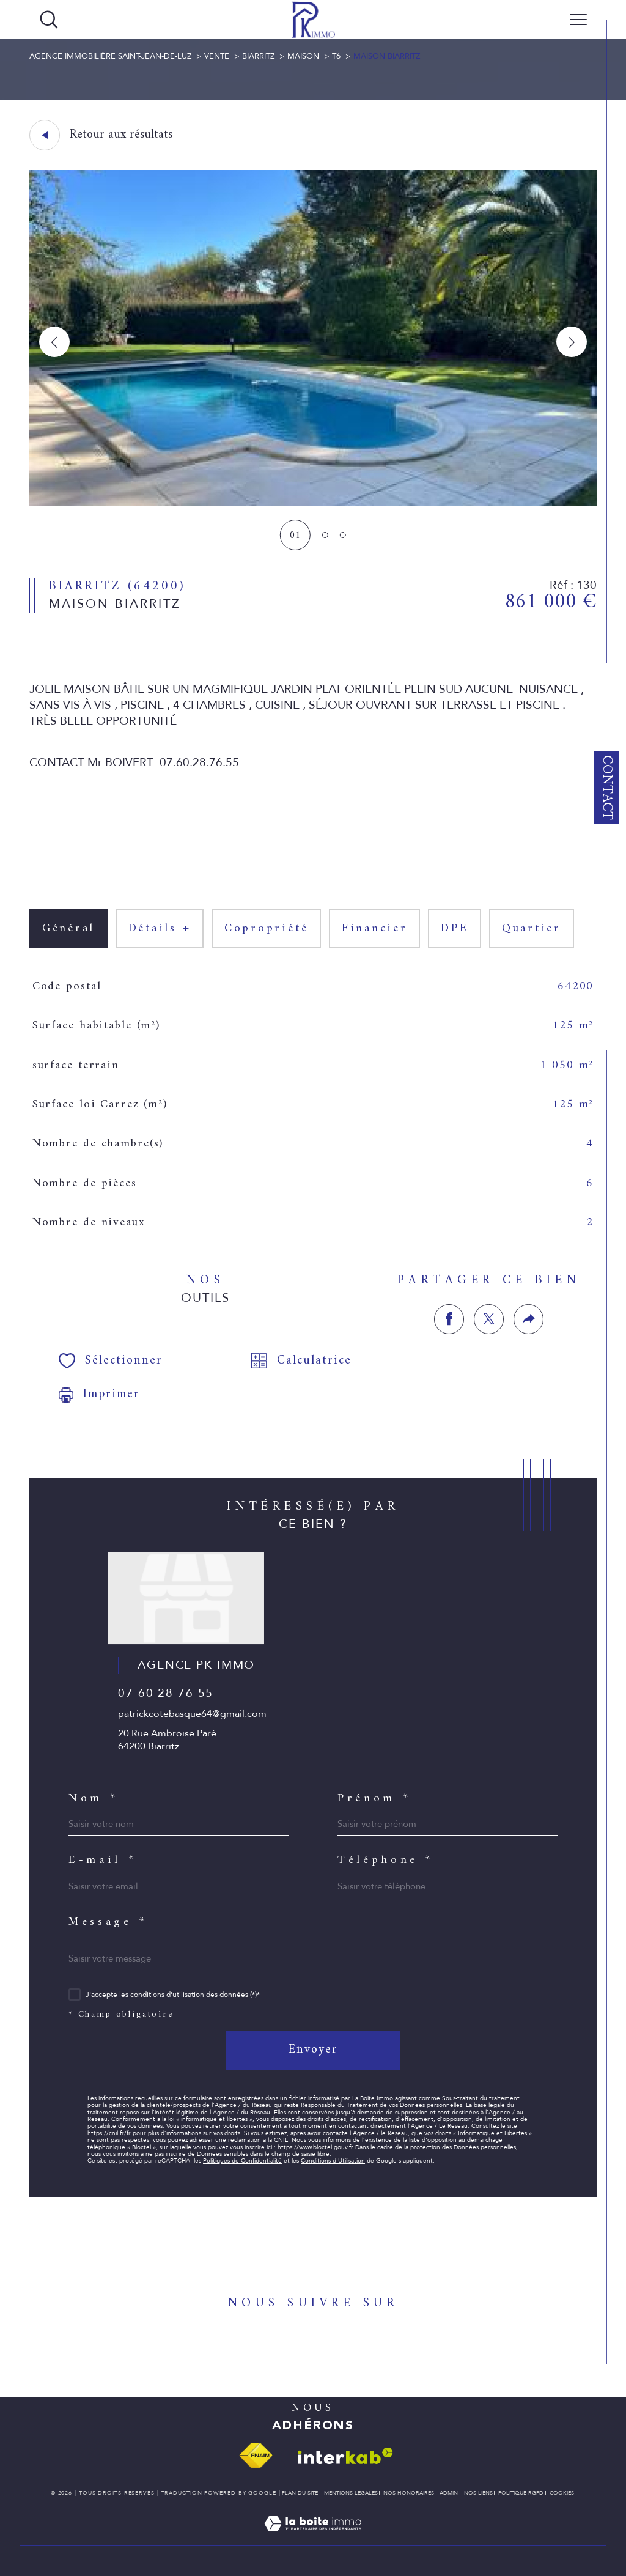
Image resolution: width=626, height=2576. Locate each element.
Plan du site (300, 2493)
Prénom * (374, 1799)
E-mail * (102, 1861)
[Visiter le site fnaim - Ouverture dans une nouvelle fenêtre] (255, 2456)
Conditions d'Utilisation (333, 2161)
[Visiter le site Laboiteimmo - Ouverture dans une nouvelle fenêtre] (313, 2538)
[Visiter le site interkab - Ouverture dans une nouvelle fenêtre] (345, 2456)
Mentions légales (351, 2493)
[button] (571, 342)
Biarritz (258, 56)
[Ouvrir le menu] (578, 19)
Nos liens (478, 2493)
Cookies (562, 2493)
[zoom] (313, 503)
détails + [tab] (159, 928)
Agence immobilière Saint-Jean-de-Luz (110, 56)
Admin (449, 2493)
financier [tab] (375, 928)
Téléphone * (385, 1861)
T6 (336, 56)
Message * (107, 1922)
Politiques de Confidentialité (242, 2161)
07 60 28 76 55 (165, 1693)
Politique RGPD (520, 2493)
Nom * (93, 1799)
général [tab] (68, 928)
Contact (606, 787)
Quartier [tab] (531, 928)
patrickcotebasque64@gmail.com (192, 1714)
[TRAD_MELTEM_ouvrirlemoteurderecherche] (49, 19)
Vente (216, 56)
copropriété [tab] (266, 928)
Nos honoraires (408, 2493)
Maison (303, 56)
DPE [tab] (454, 928)
